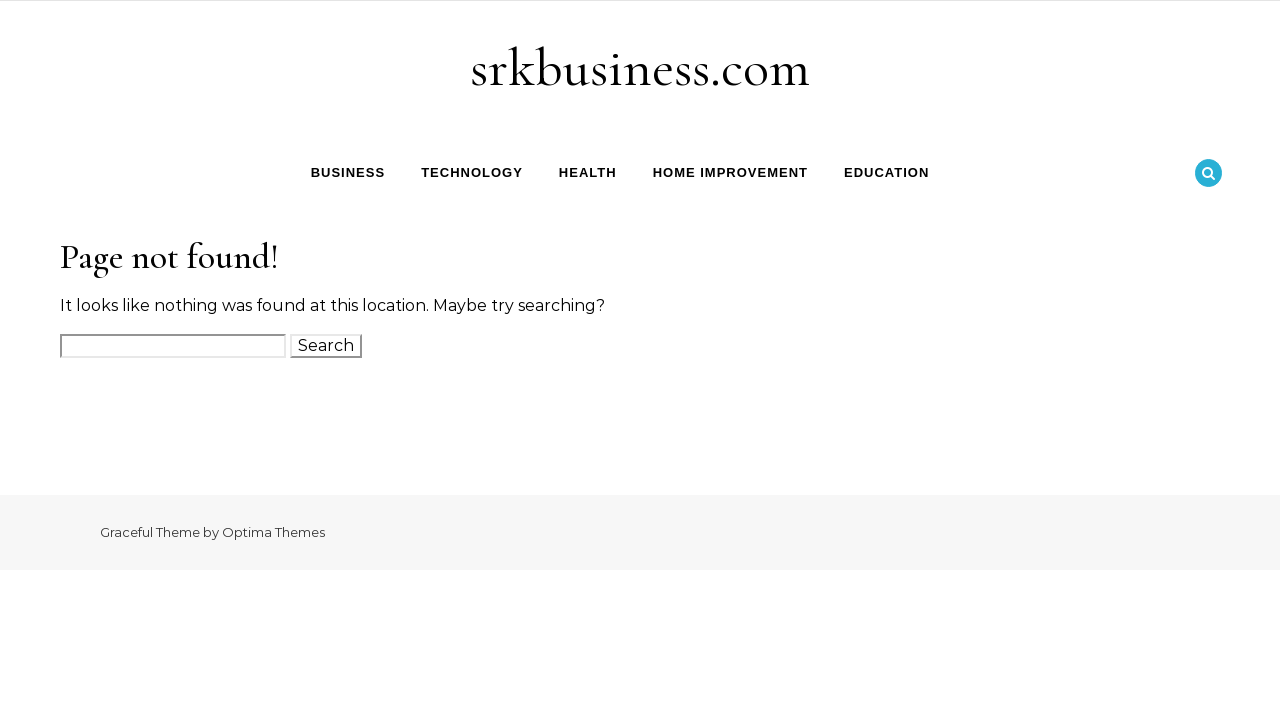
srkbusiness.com (640, 67)
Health (588, 172)
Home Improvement (730, 172)
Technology (472, 172)
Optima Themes (273, 532)
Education (886, 172)
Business (348, 172)
